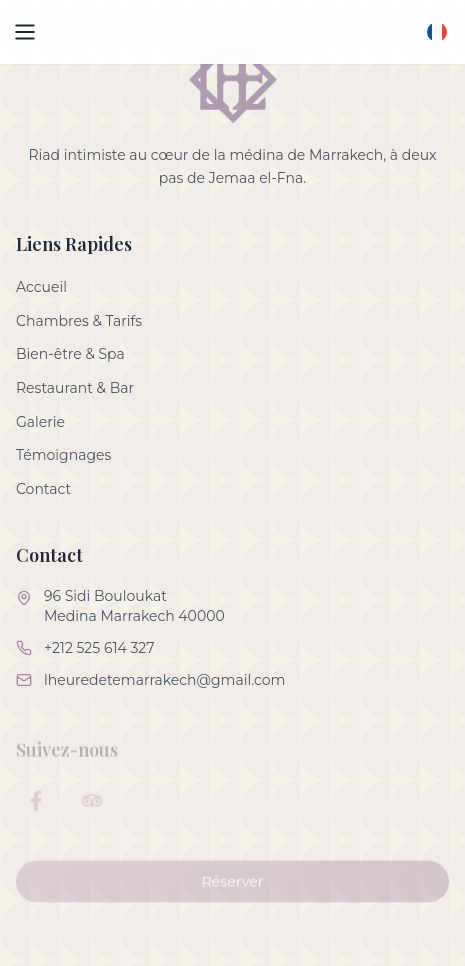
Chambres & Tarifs (79, 321)
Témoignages (63, 455)
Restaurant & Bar (75, 388)
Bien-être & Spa (70, 354)
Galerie (40, 422)
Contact (43, 489)
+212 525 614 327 (99, 648)
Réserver (232, 892)
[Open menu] (25, 32)
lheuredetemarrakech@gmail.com (164, 680)
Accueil (41, 287)
